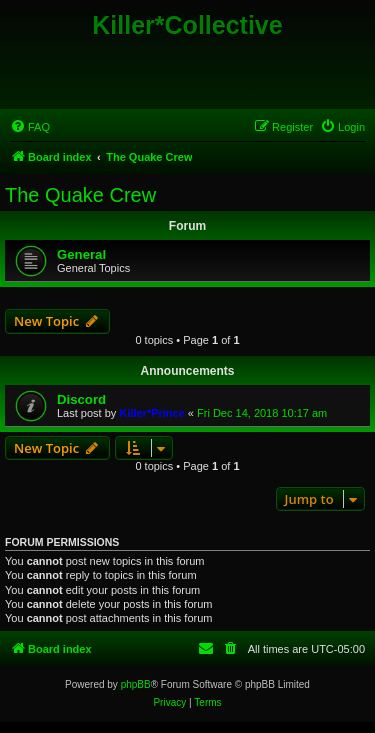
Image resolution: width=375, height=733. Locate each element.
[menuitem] (30, 127)
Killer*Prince (151, 413)
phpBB (136, 684)
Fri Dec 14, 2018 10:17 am (262, 413)
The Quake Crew (80, 195)
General (81, 254)
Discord (81, 399)
